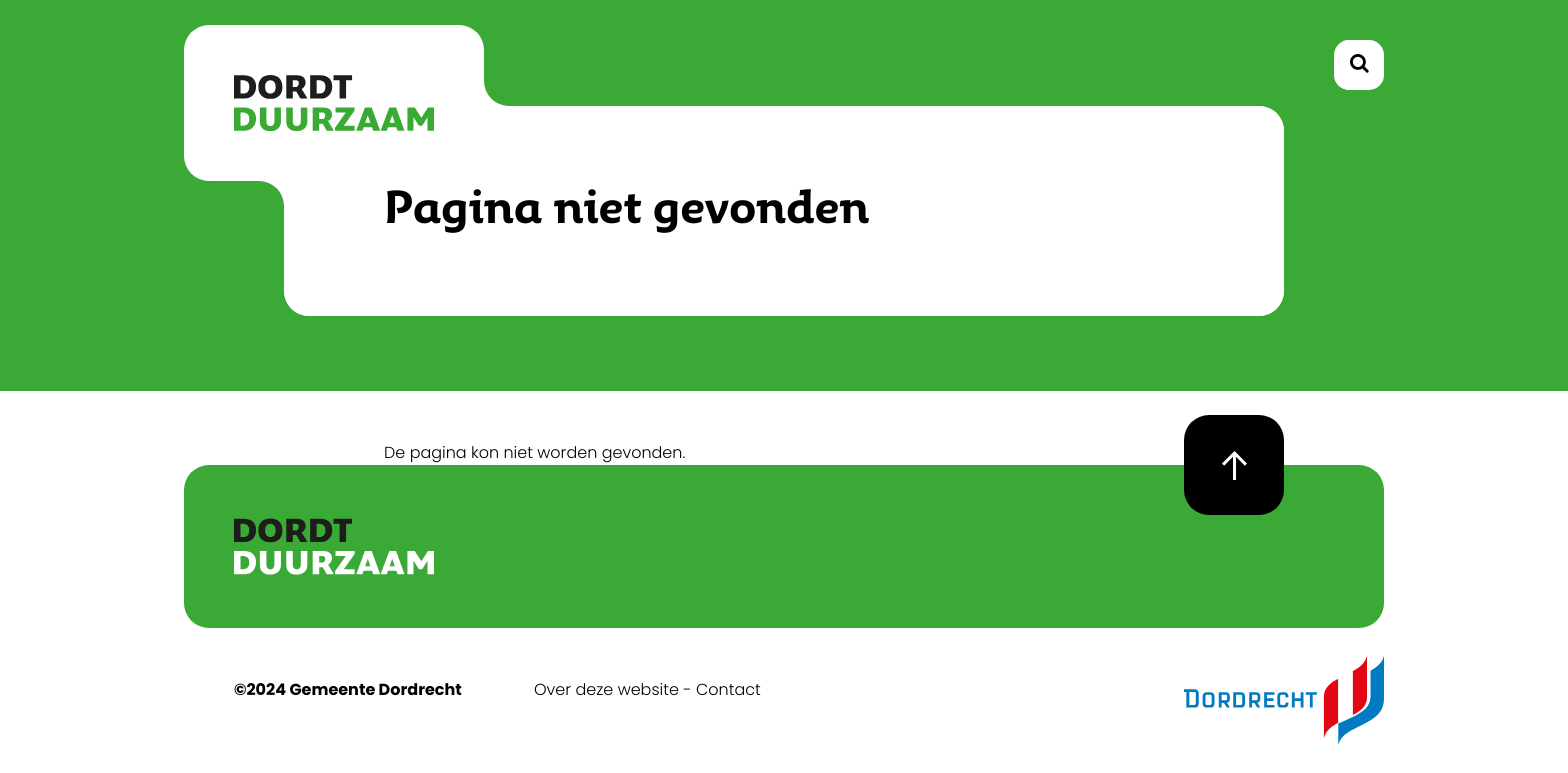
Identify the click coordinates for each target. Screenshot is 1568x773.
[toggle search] (1359, 65)
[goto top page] (1234, 465)
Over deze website (606, 689)
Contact (728, 689)
